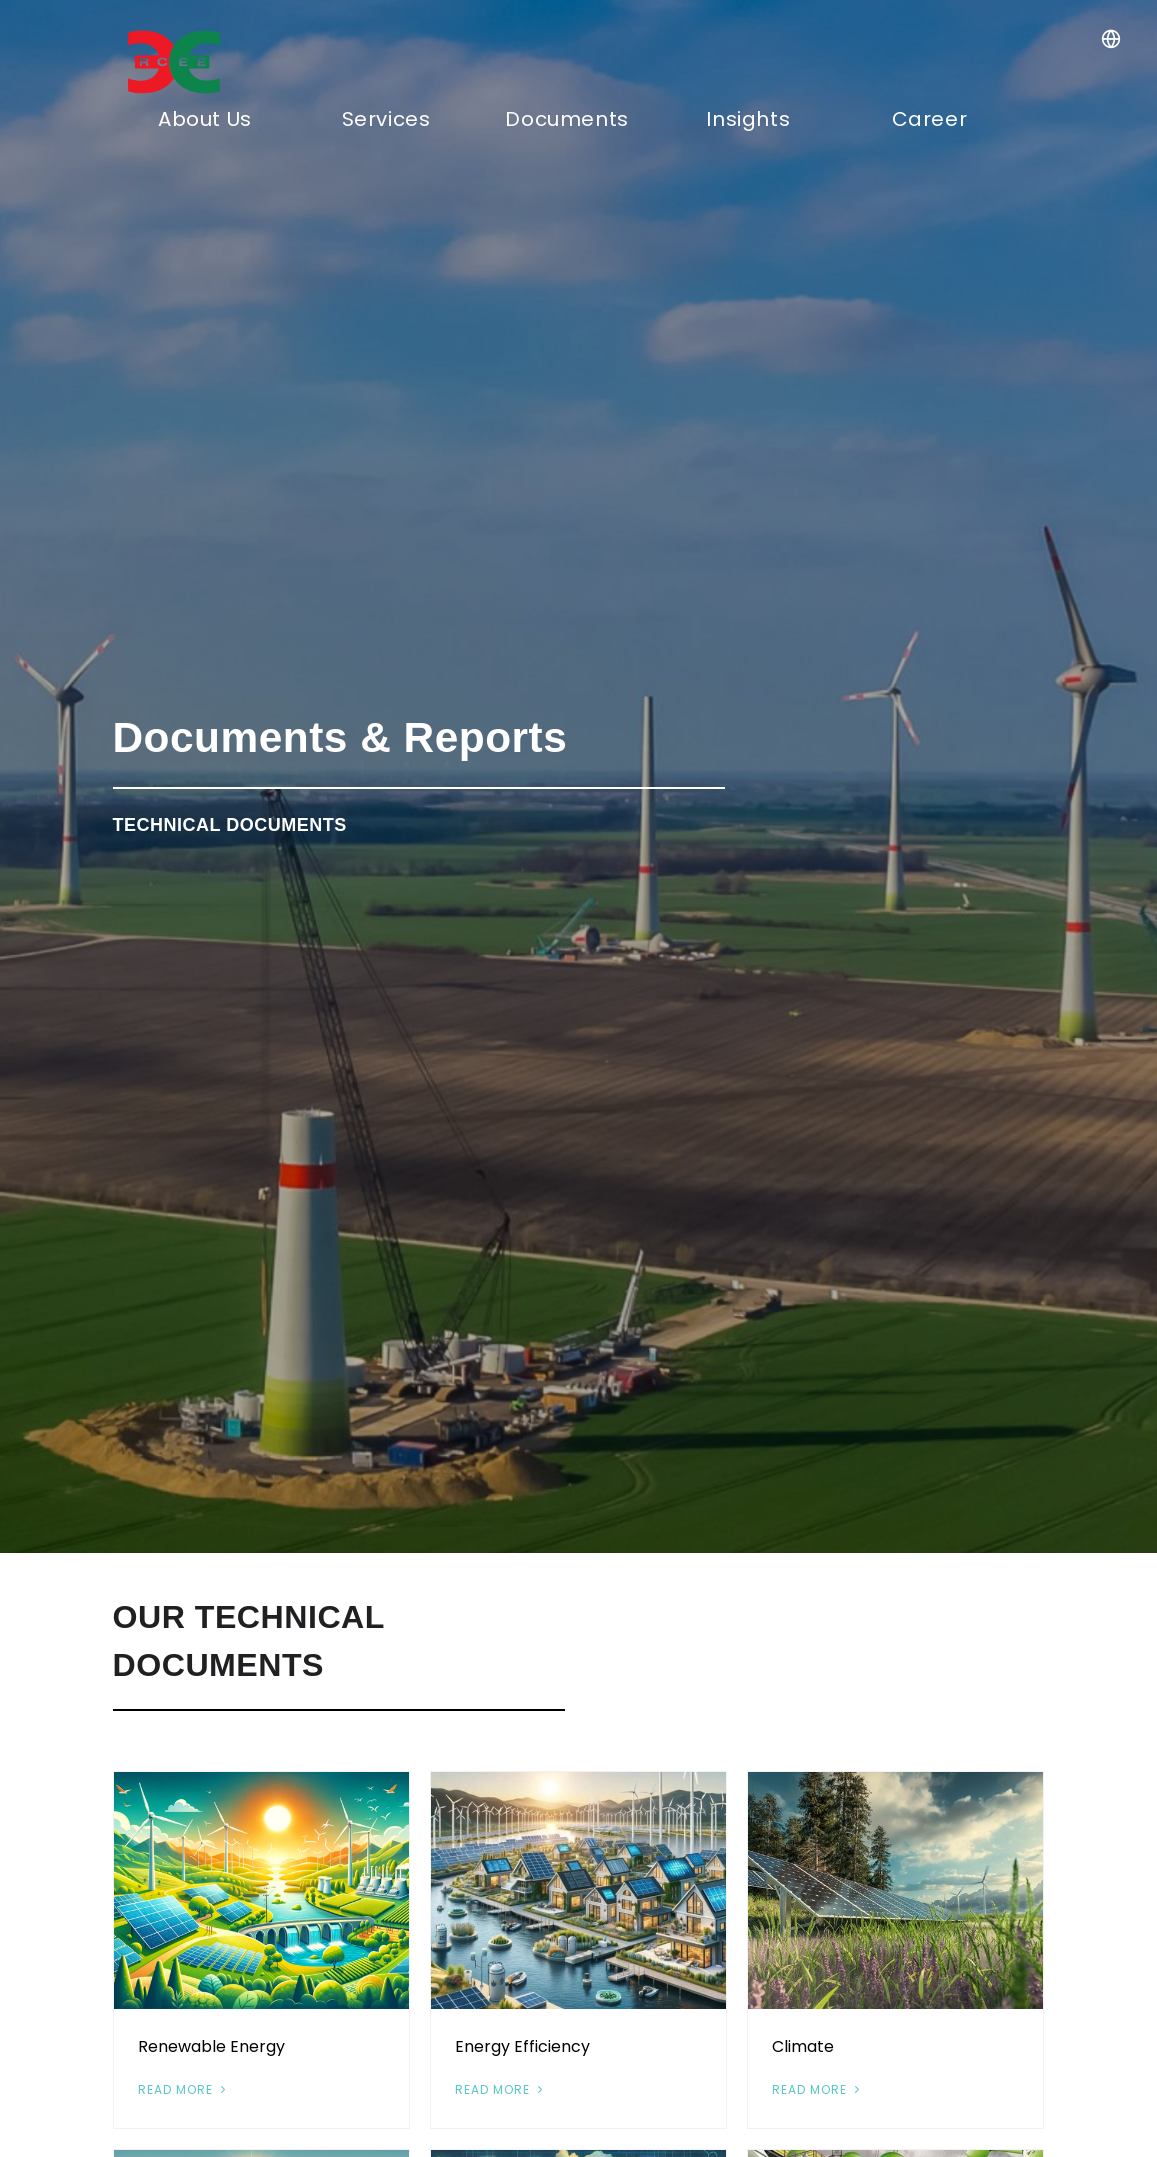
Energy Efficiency (522, 2046)
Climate (803, 2046)
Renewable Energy (211, 2046)
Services (386, 119)
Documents (566, 119)
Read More (184, 2089)
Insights (748, 119)
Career (930, 119)
